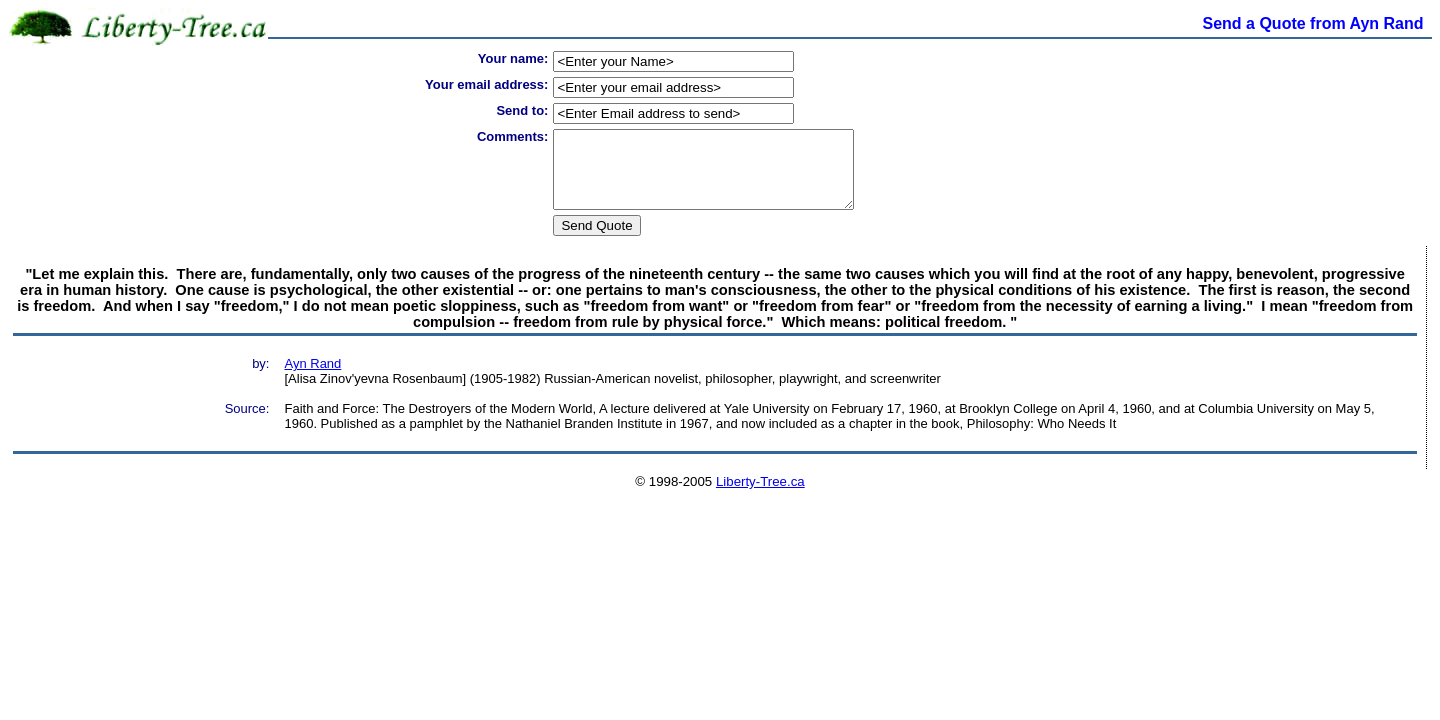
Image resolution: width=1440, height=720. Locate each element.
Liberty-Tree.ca (760, 496)
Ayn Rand (312, 378)
